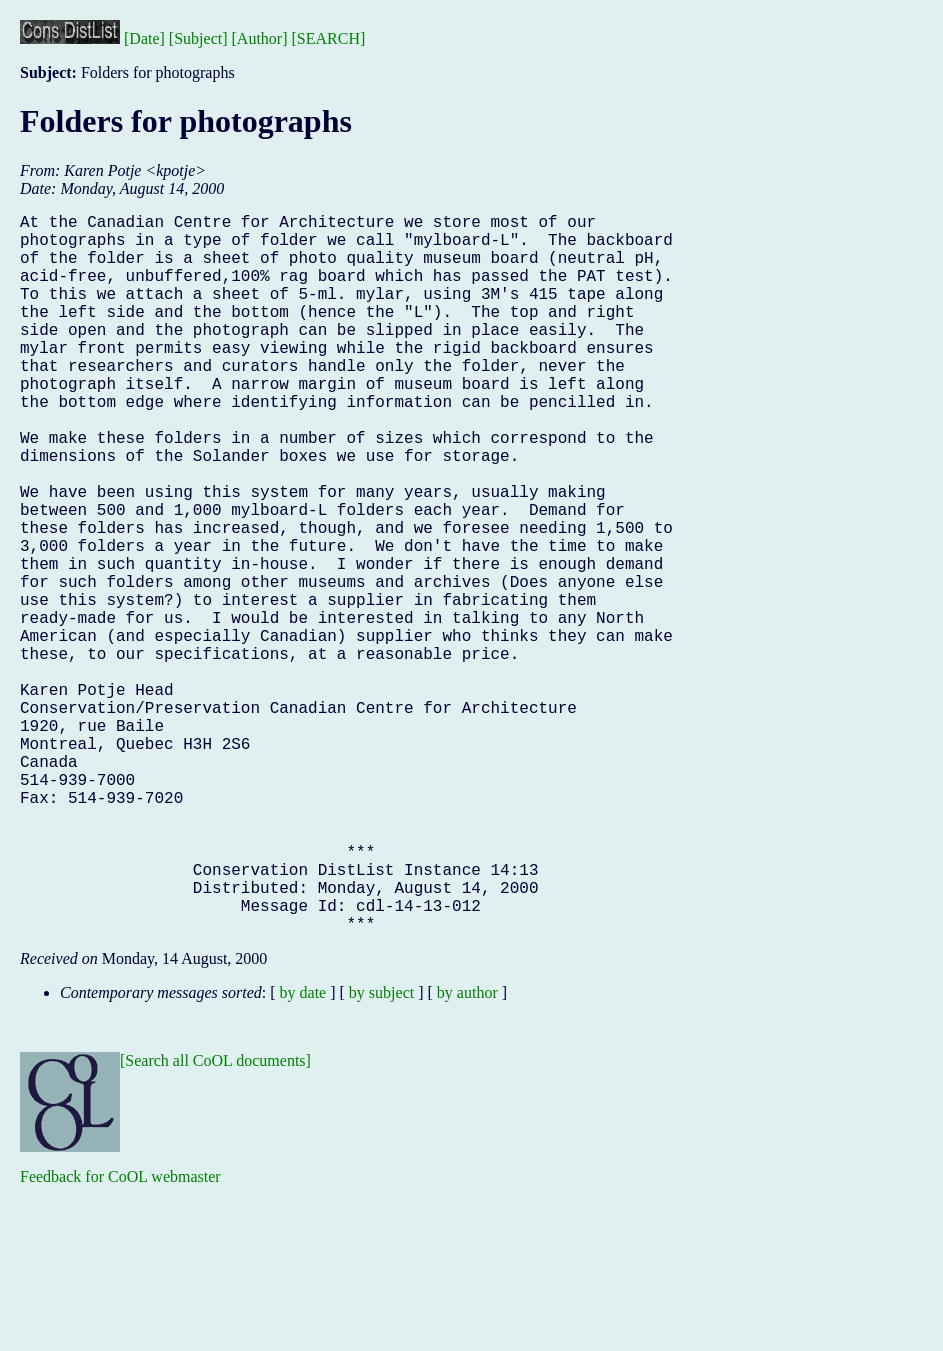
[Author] (260, 38)
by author (467, 1152)
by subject (381, 1152)
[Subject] (198, 38)
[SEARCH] (329, 38)
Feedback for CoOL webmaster (120, 1336)
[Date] (144, 38)
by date (303, 1152)
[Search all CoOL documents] (215, 1220)
